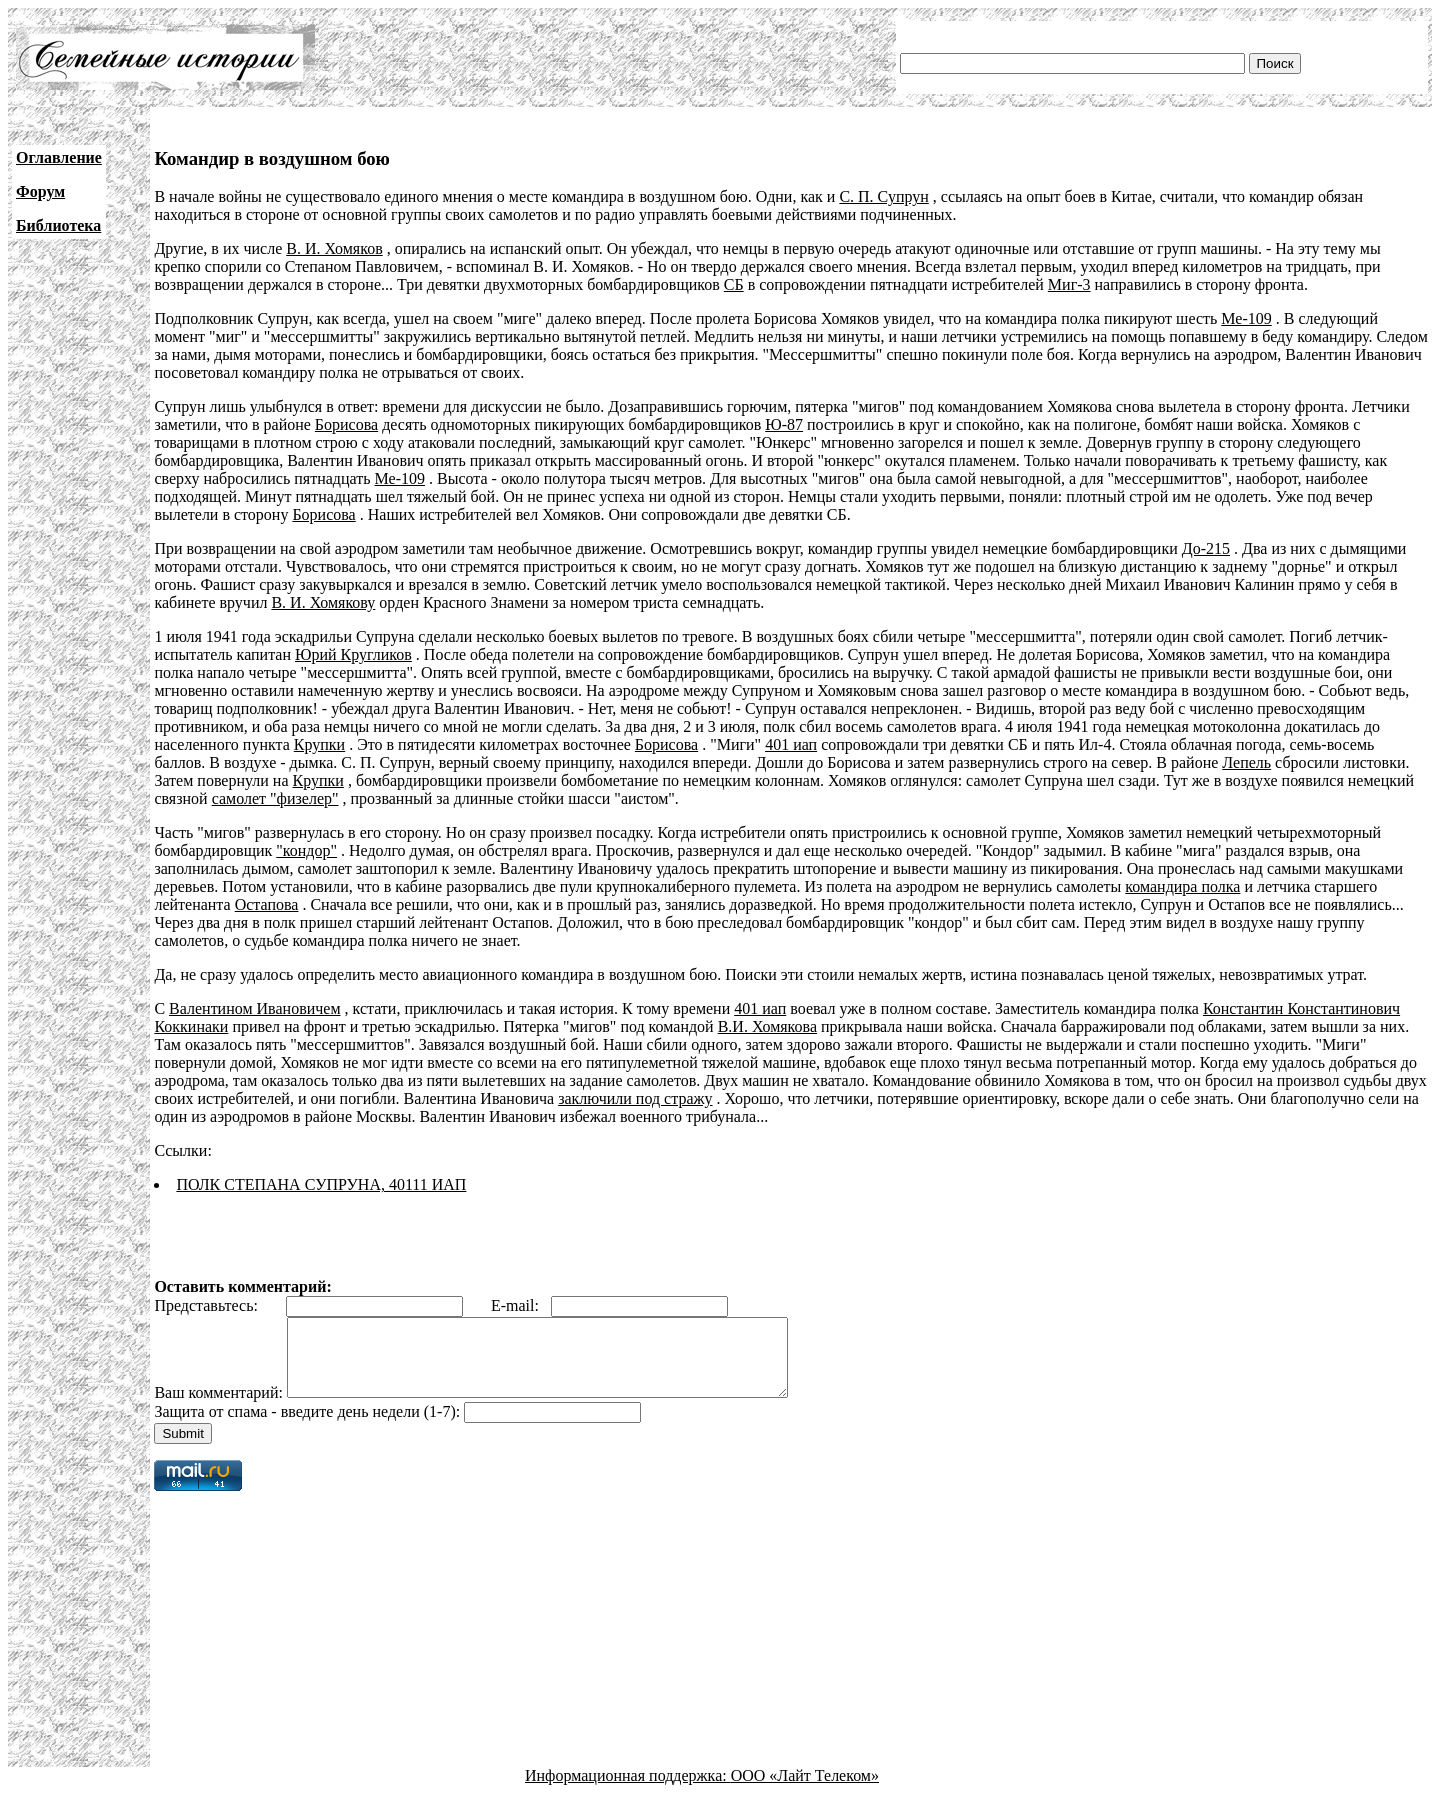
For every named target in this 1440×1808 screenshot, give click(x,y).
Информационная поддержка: (628, 1790)
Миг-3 (1069, 284)
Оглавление (59, 157)
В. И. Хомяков (334, 248)
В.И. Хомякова (767, 1026)
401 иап (791, 744)
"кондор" (306, 850)
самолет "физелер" (275, 798)
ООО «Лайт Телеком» (805, 1790)
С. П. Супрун (883, 196)
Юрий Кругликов (353, 654)
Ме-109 (1246, 318)
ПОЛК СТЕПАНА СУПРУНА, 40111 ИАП (321, 1184)
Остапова (267, 904)
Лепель (1246, 762)
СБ (734, 284)
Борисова (346, 424)
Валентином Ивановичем (254, 1008)
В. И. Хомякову (323, 602)
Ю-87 (784, 424)
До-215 (1206, 548)
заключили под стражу (635, 1098)
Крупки (319, 744)
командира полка (1182, 886)
